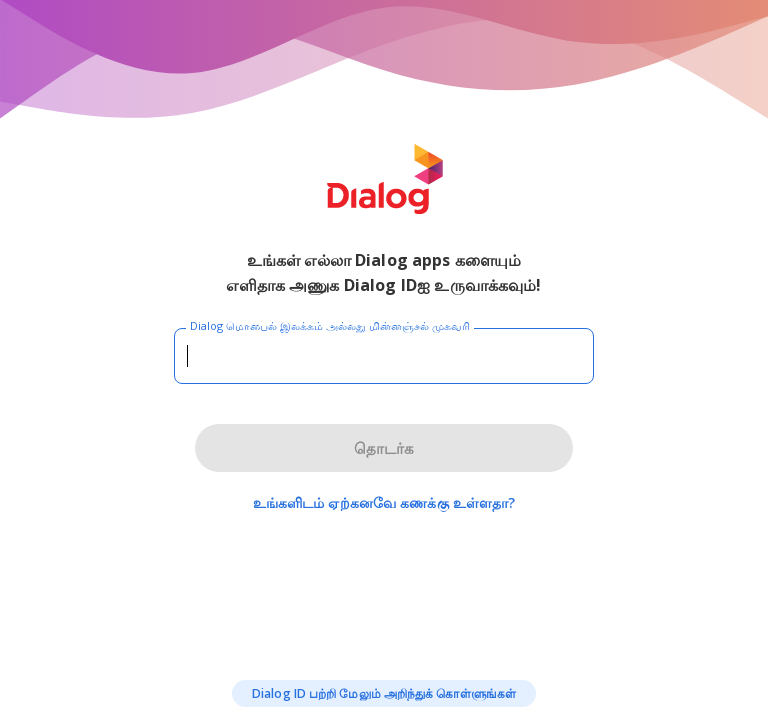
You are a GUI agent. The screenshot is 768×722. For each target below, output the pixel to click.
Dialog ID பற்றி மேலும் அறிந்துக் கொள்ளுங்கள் (384, 693)
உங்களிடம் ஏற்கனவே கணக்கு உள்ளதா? (384, 502)
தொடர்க (384, 448)
